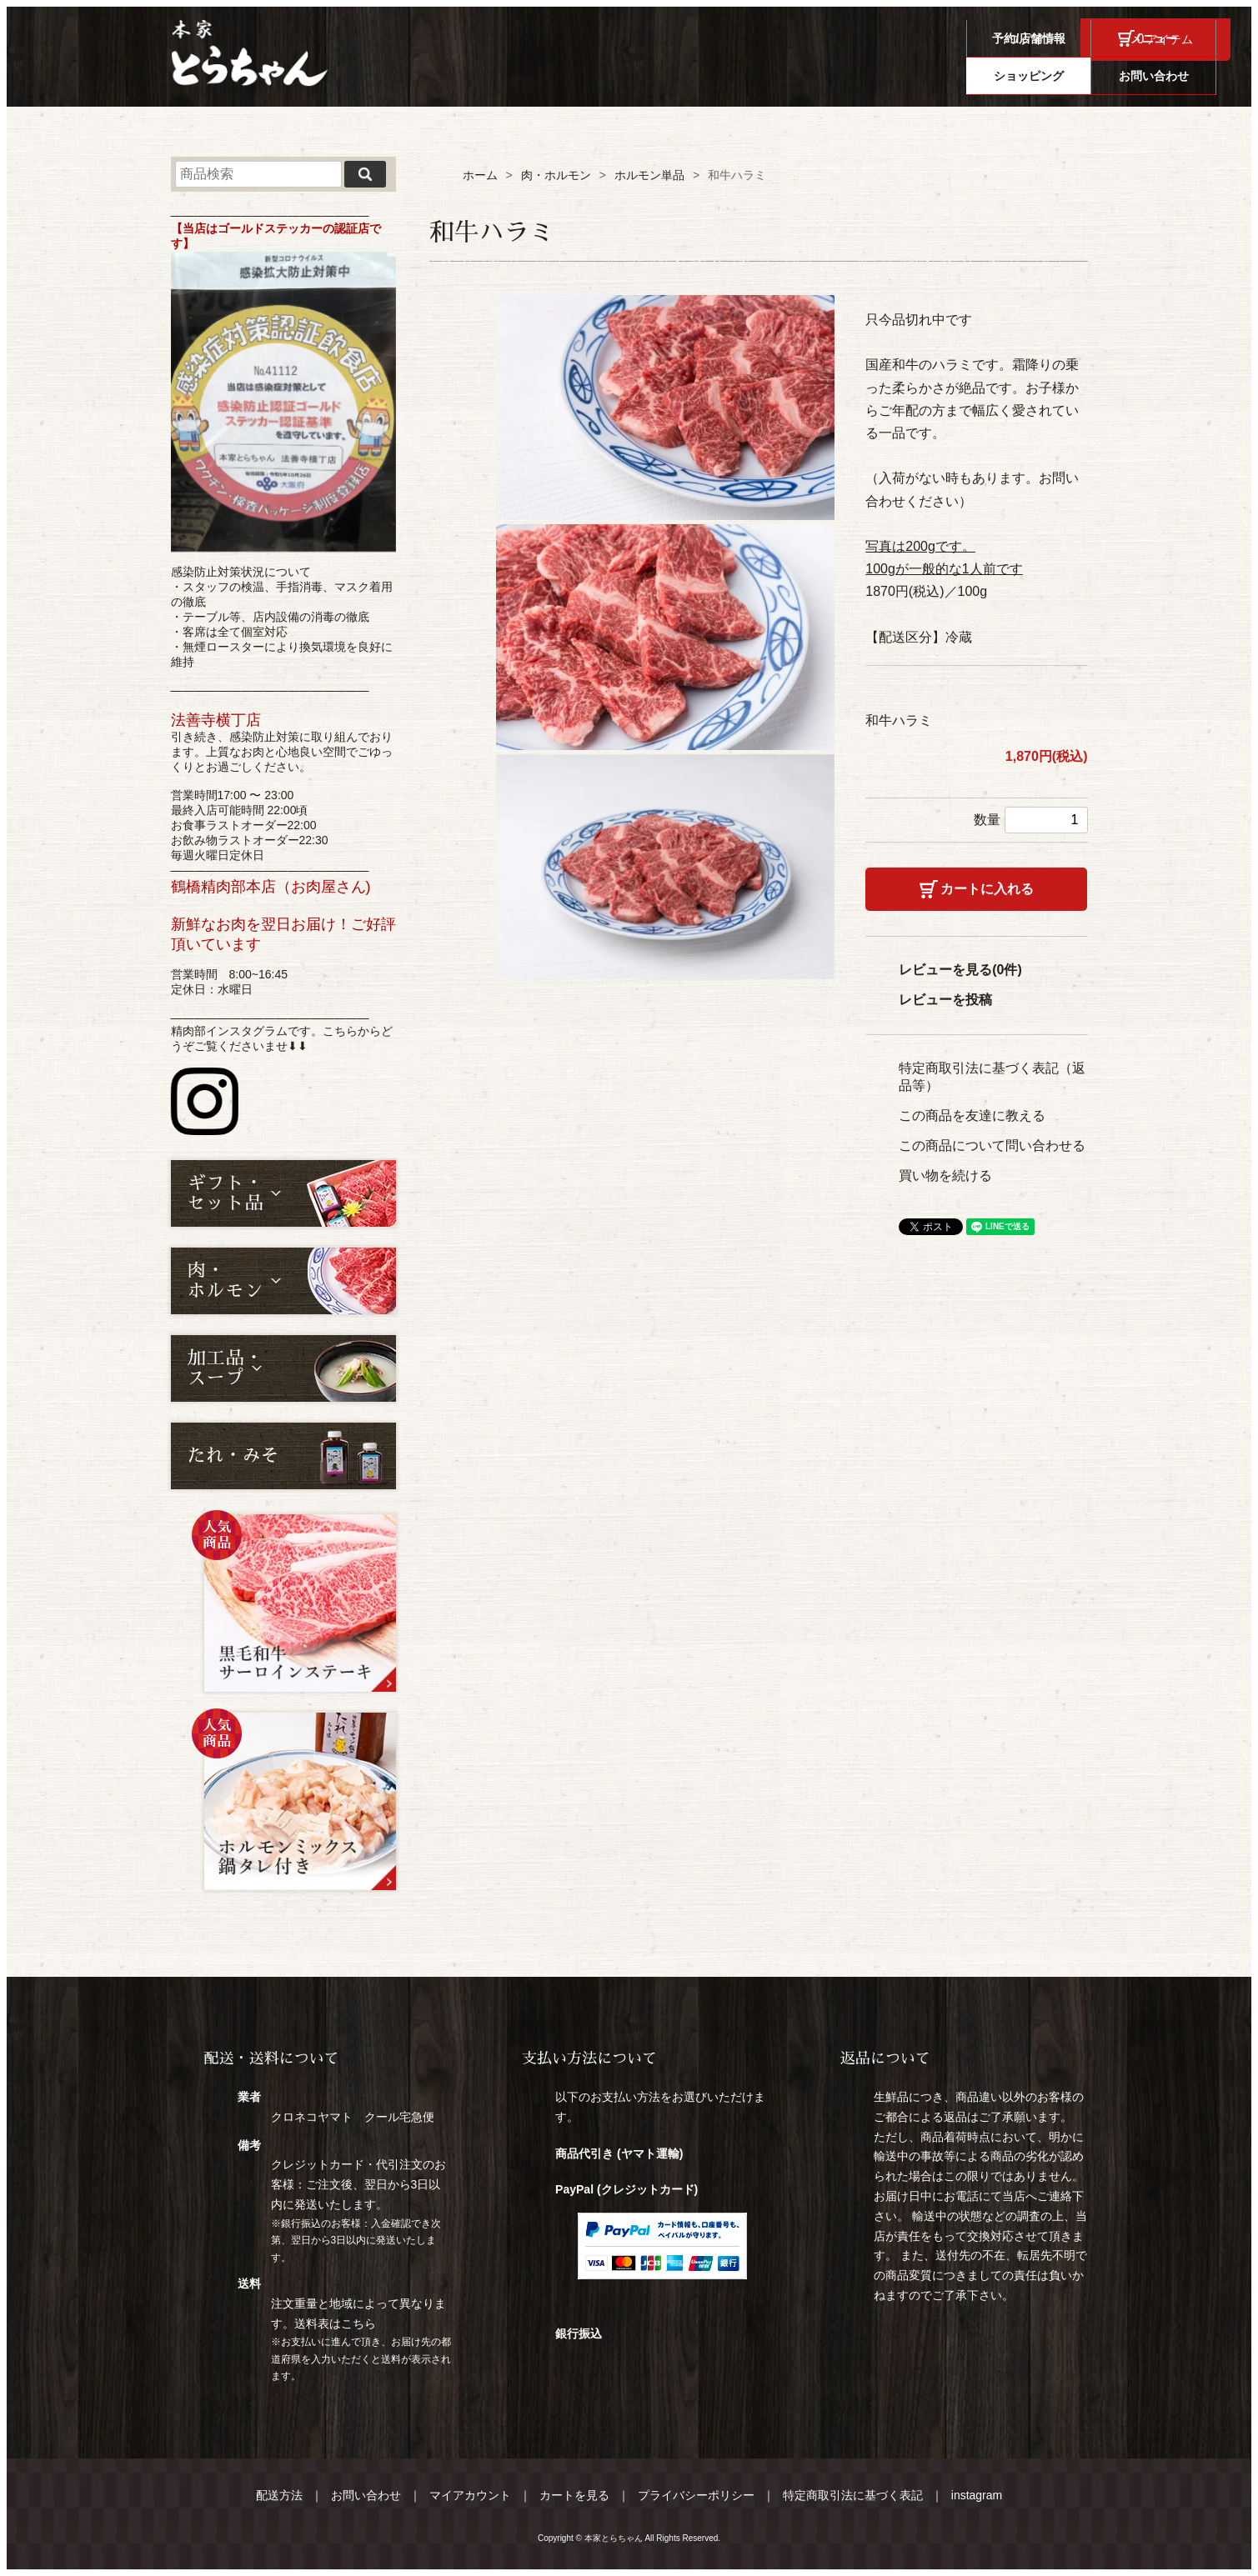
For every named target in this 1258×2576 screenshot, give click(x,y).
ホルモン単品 (649, 175)
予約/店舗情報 (792, 76)
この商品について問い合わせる (992, 1145)
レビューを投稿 (945, 1000)
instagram (976, 2495)
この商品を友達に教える (972, 1115)
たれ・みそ (233, 1456)
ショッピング (1043, 76)
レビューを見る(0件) (960, 970)
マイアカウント (470, 2495)
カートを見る (574, 2495)
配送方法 (279, 2495)
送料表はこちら (335, 2323)
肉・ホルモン (556, 175)
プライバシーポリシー (696, 2495)
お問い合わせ (1168, 76)
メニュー (918, 76)
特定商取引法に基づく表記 (853, 2495)
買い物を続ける (945, 1175)
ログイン (1032, 39)
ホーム (480, 175)
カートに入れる (987, 889)
